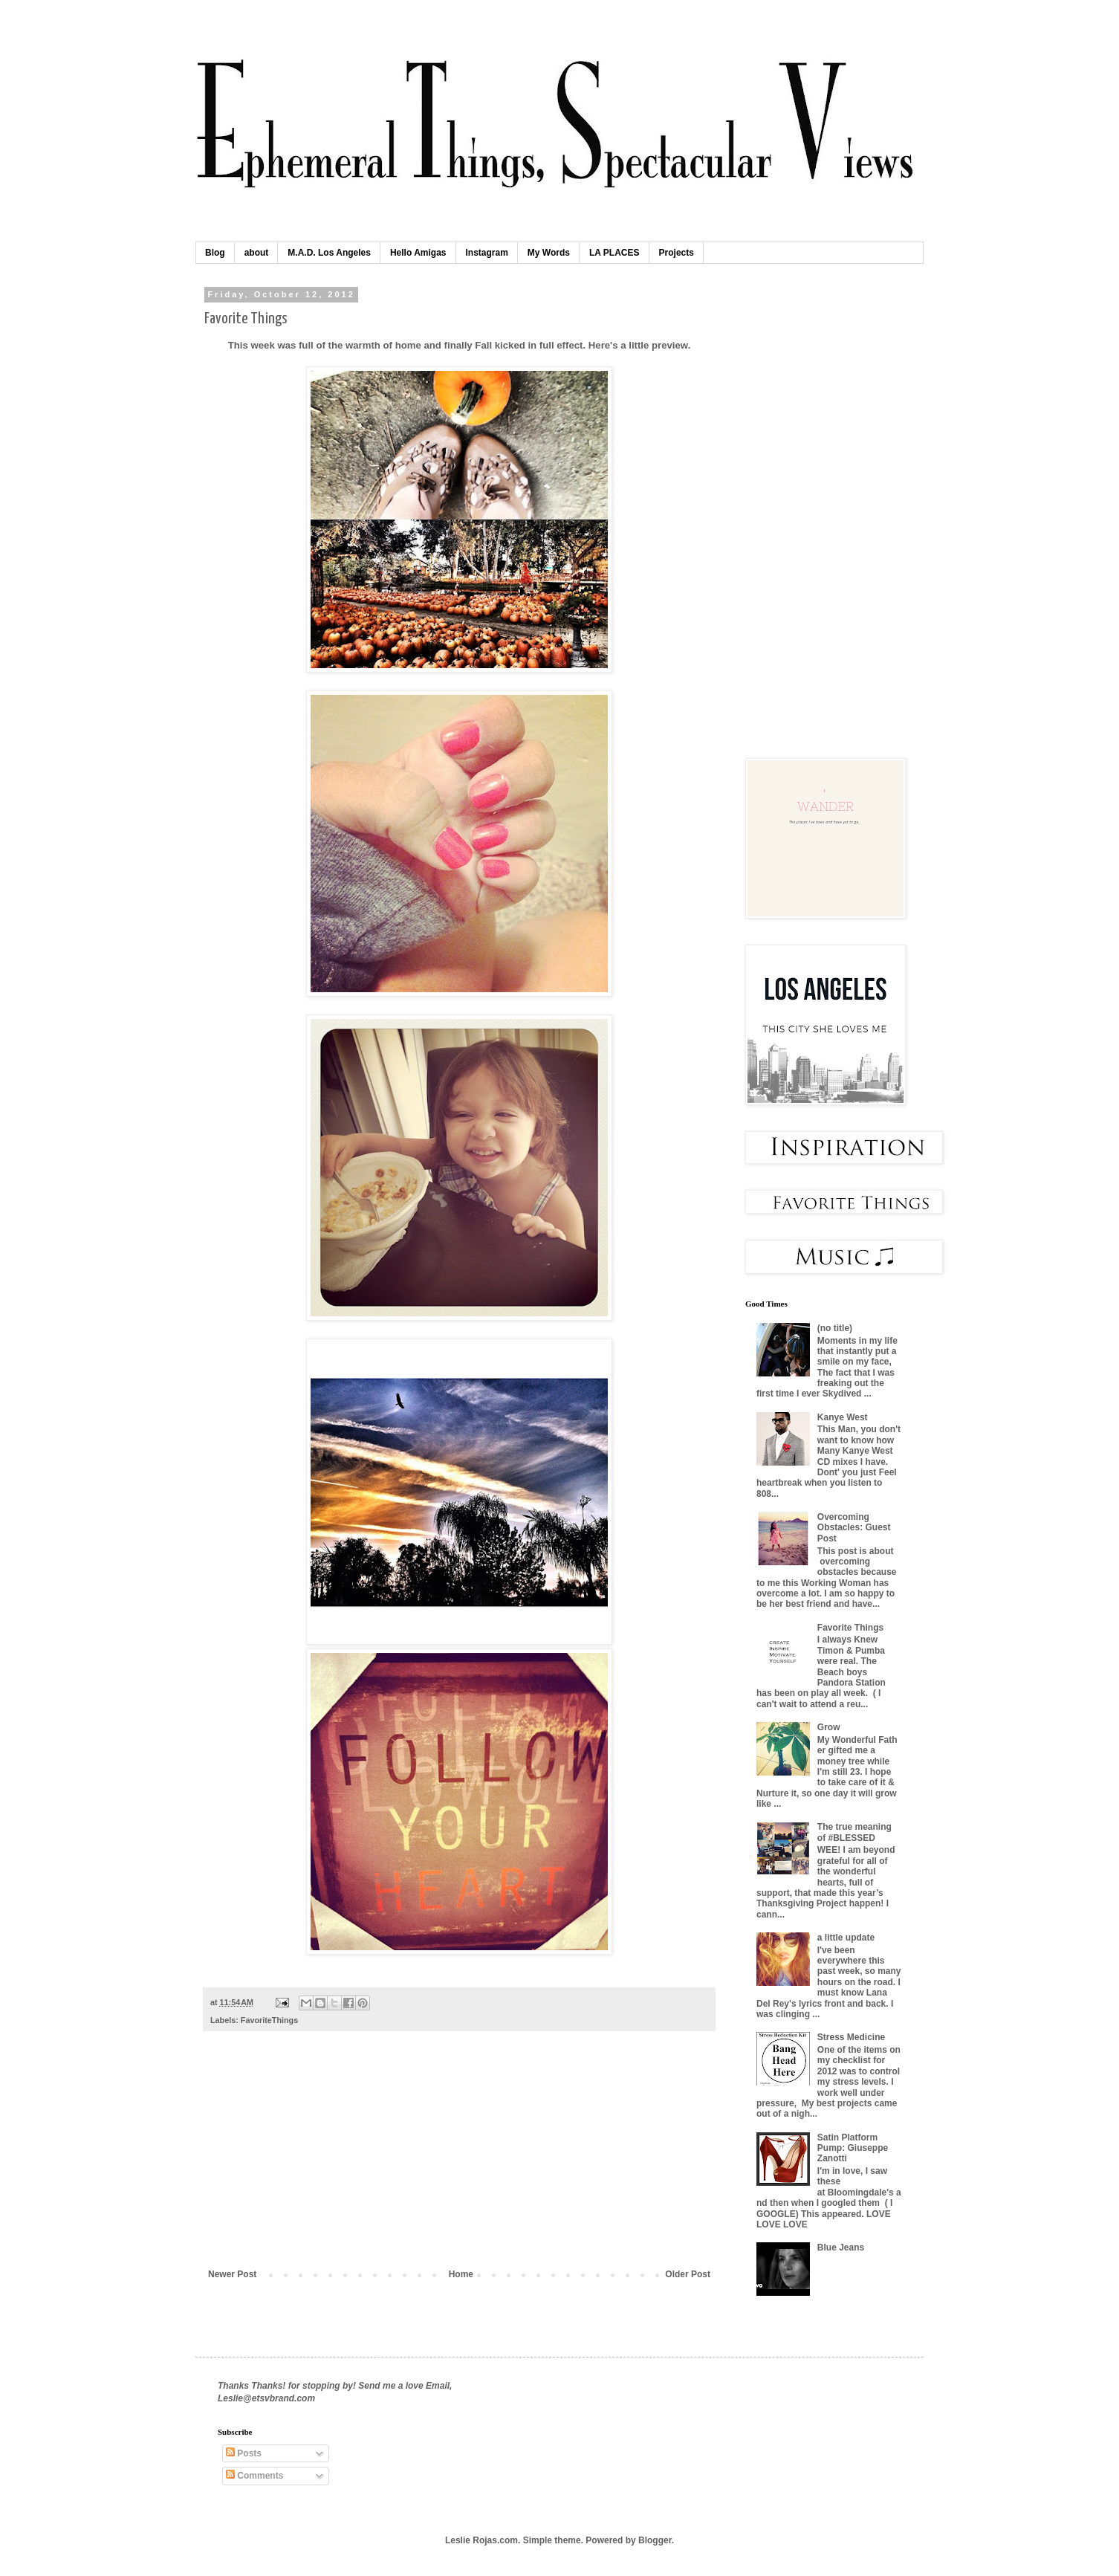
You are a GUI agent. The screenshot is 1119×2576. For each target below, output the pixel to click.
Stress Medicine (851, 2037)
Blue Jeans (840, 2247)
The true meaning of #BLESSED (854, 1832)
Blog (215, 252)
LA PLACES (614, 252)
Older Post (687, 2274)
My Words (549, 252)
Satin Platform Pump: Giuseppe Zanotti (852, 2148)
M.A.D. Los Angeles (329, 252)
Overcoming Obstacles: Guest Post (854, 1528)
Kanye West (842, 1417)
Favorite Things (850, 1627)
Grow (828, 1727)
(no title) (834, 1328)
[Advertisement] (459, 2157)
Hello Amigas (418, 252)
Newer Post (232, 2274)
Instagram (487, 252)
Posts (244, 2453)
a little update (846, 1937)
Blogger (655, 2540)
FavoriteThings (269, 2020)
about (256, 252)
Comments (254, 2475)
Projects (676, 252)
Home (461, 2274)
